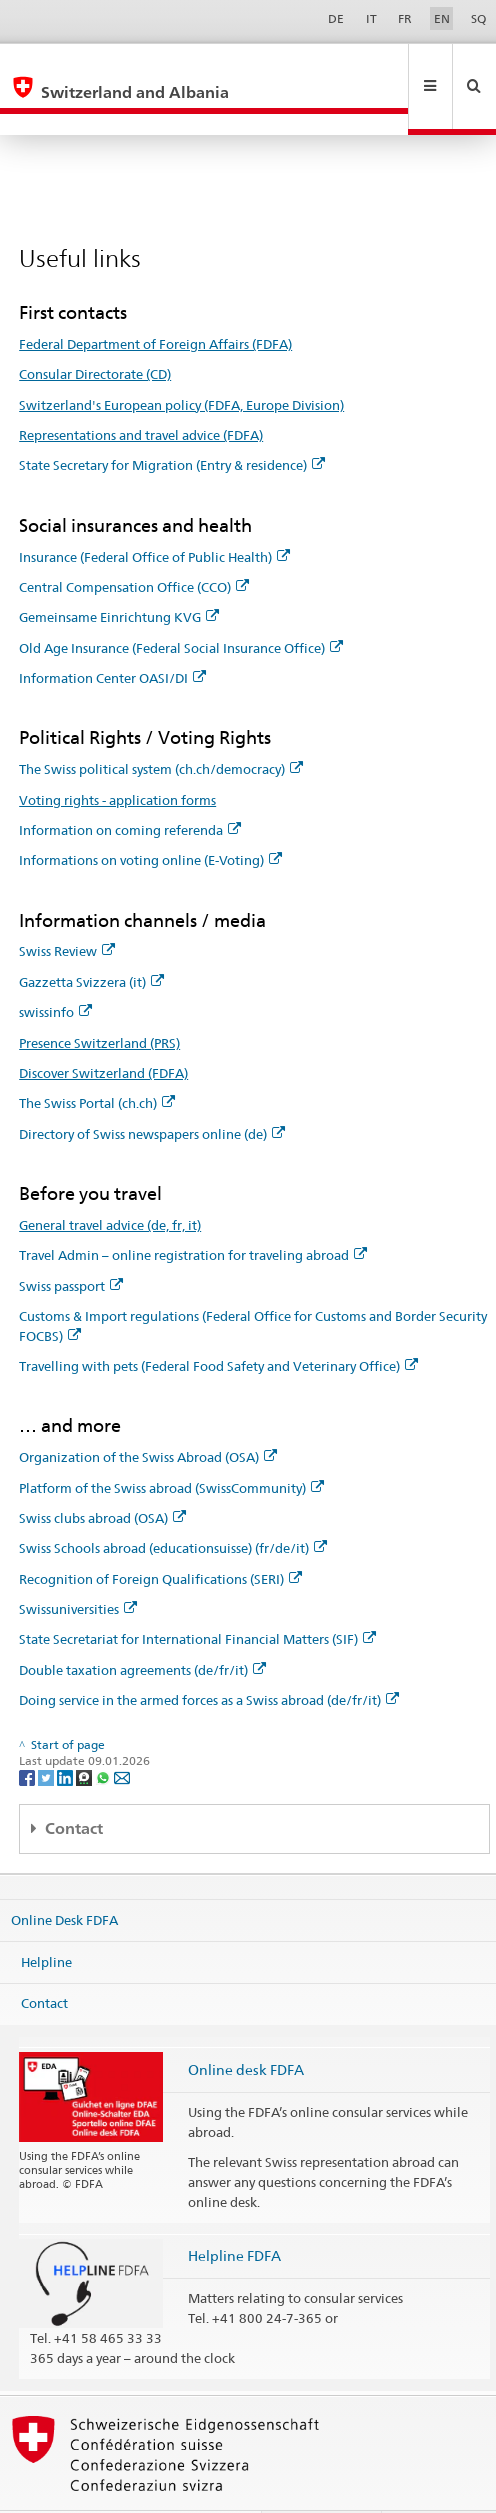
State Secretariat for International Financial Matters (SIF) (197, 1596)
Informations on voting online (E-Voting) (150, 817)
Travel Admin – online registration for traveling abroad (193, 1212)
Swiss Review (67, 908)
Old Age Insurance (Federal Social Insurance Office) (181, 605)
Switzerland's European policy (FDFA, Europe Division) (181, 362)
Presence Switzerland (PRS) (99, 1000)
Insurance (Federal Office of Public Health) (154, 514)
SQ (478, 18)
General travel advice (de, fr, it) (110, 1182)
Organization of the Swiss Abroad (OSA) (148, 1414)
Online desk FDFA (246, 2026)
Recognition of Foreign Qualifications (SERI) (160, 1536)
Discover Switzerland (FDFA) (103, 1030)
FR (405, 18)
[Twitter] (47, 1733)
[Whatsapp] (104, 1733)
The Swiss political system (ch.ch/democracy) (161, 726)
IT (371, 18)
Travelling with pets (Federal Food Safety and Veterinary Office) (218, 1323)
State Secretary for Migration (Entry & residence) (172, 422)
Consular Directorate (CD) (95, 331)
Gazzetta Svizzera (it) (91, 939)
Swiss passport (71, 1243)
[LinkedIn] (66, 1733)
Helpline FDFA (234, 2212)
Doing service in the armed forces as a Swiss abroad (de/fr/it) (209, 1657)
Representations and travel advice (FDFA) (141, 392)
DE (336, 18)
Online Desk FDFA (64, 1877)
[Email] (122, 1733)
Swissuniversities (78, 1566)
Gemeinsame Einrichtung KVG (119, 574)
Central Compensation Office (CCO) (134, 544)
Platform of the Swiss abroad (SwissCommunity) (171, 1445)
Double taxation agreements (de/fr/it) (142, 1627)
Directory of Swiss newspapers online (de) (152, 1091)
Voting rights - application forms (117, 757)
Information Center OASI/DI (112, 635)
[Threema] (85, 1733)
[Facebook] (28, 1733)
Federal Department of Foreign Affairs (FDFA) (155, 301)
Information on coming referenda (130, 787)
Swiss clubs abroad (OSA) (102, 1475)
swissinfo (55, 969)
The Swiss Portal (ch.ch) (97, 1060)
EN (442, 18)
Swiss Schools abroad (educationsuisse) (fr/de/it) (173, 1505)
